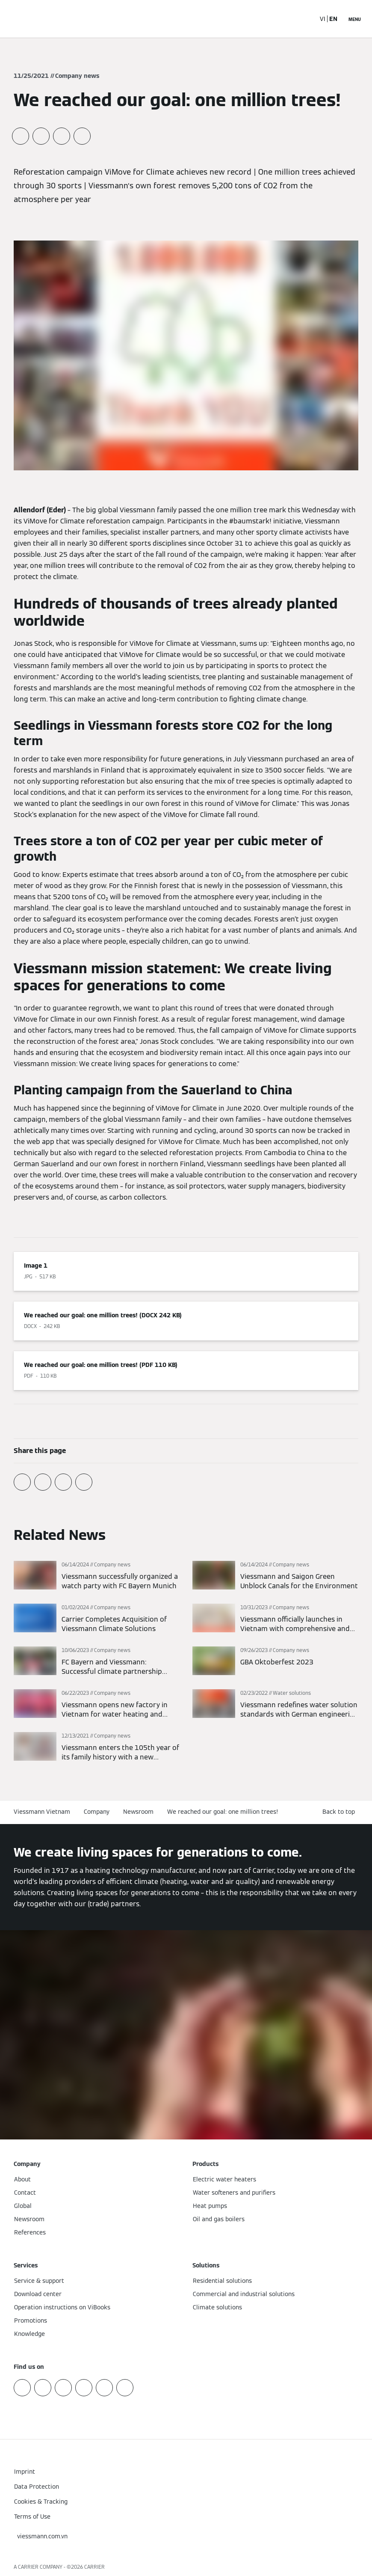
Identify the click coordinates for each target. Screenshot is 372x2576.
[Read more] (97, 1576)
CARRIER (94, 2567)
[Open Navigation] (355, 19)
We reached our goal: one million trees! (222, 1811)
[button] (340, 1812)
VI (322, 19)
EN (333, 19)
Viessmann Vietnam (42, 1811)
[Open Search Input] (304, 18)
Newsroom (138, 1811)
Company (96, 1811)
